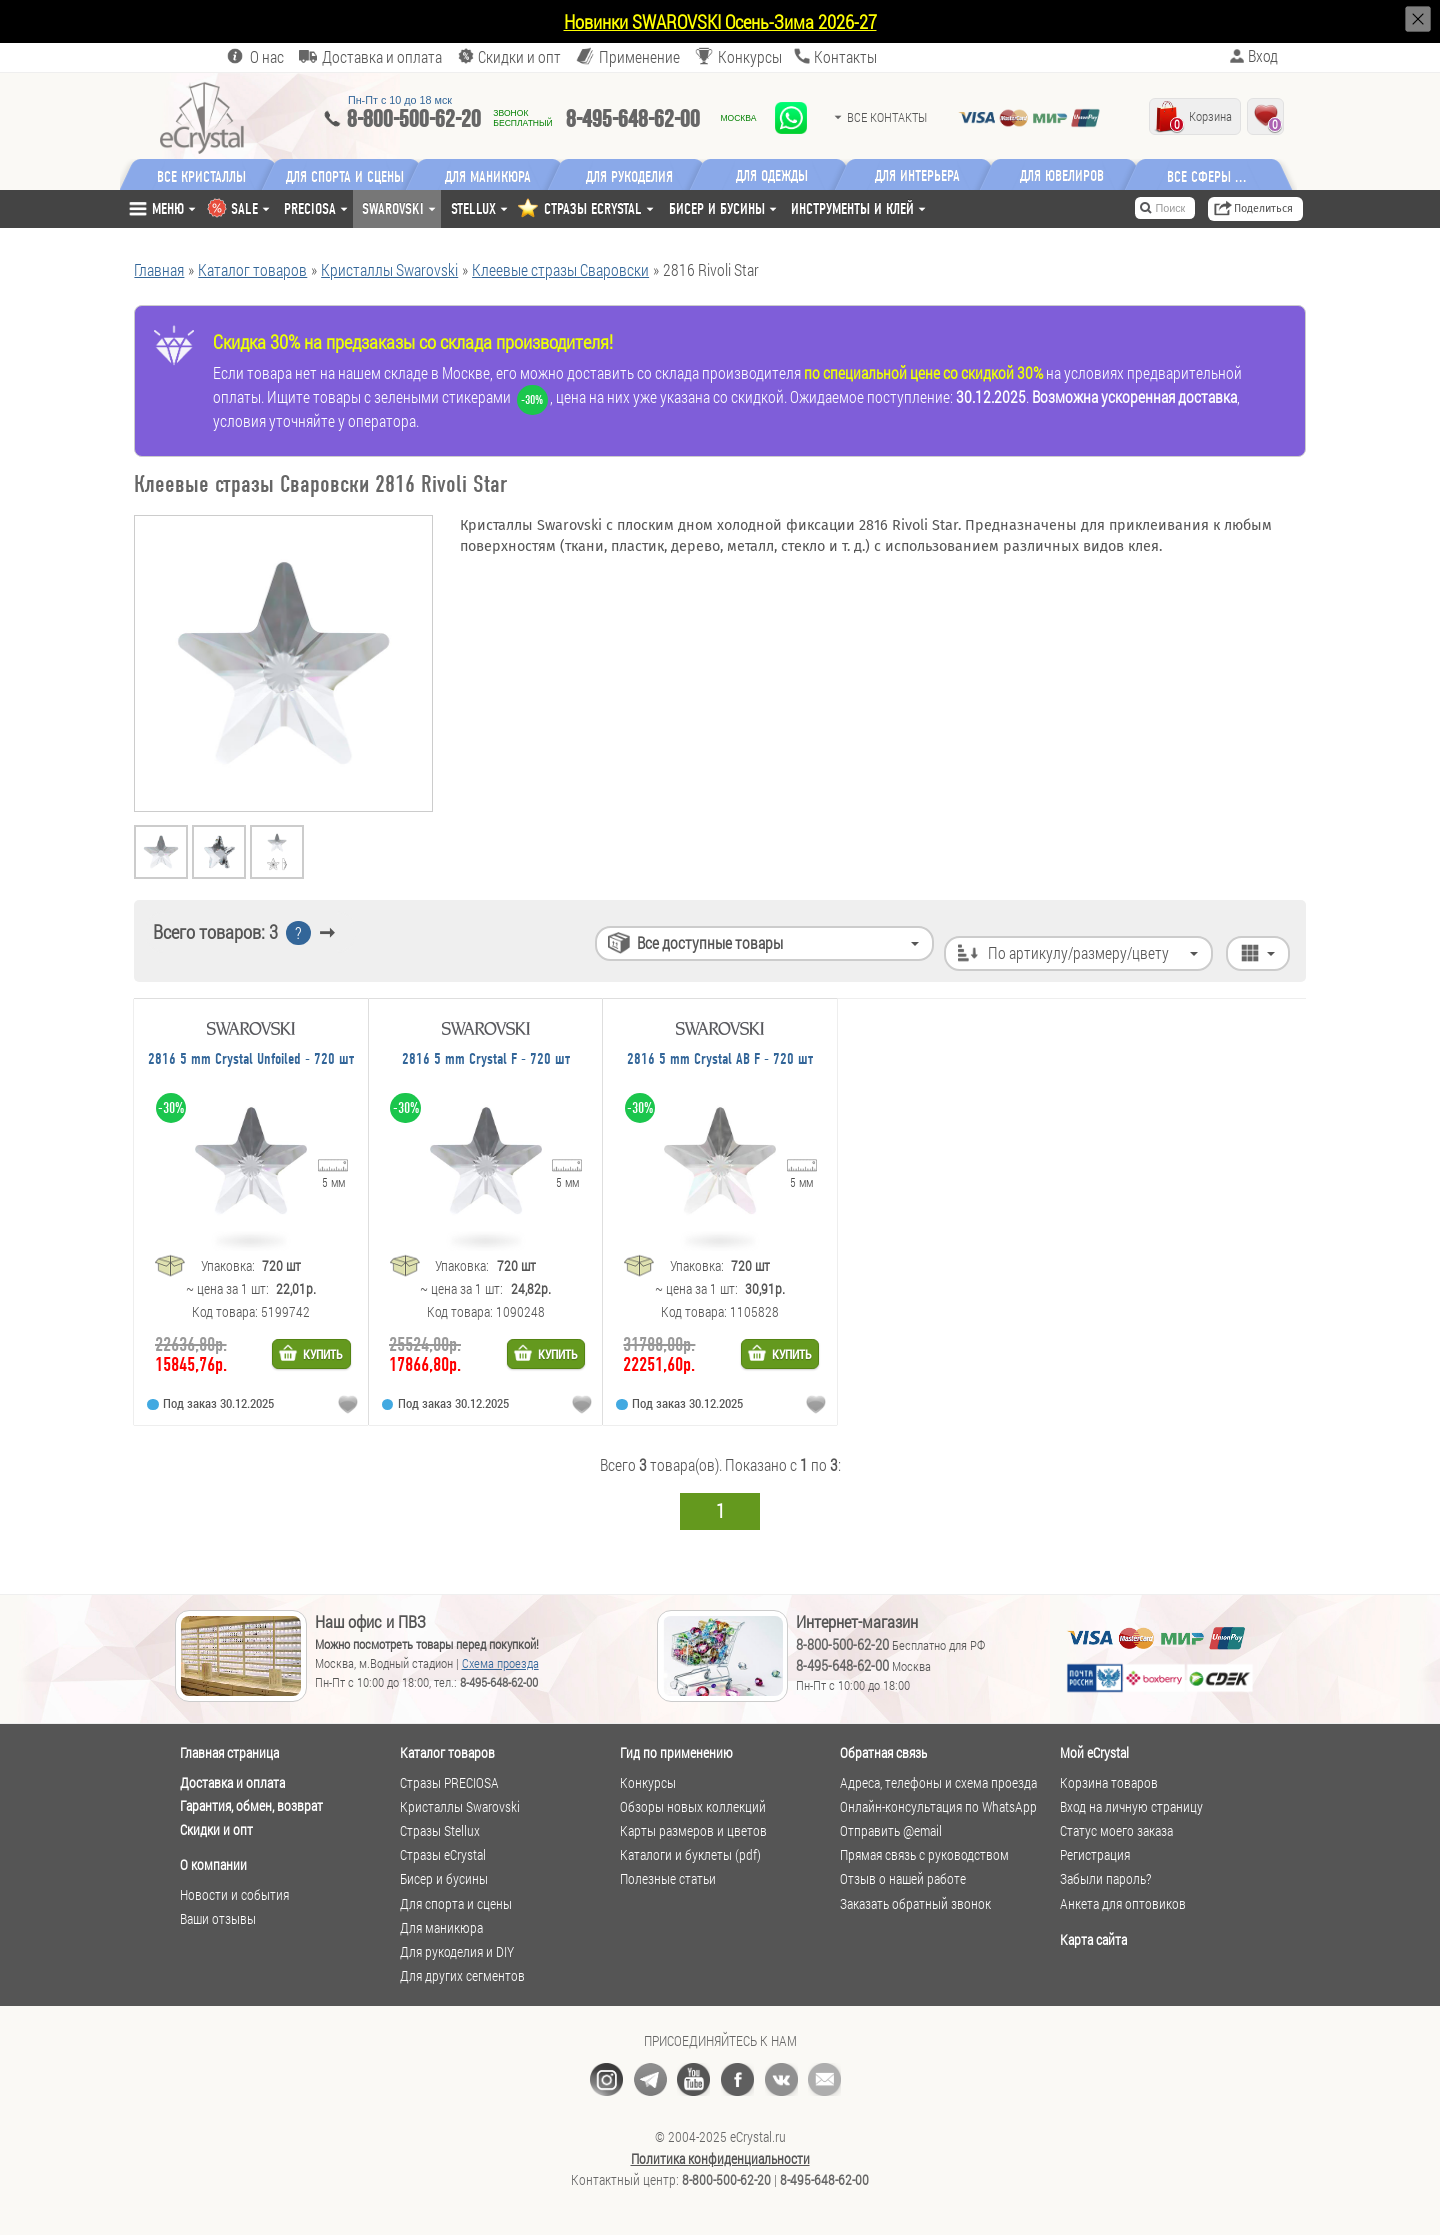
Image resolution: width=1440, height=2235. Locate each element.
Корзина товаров (1109, 1783)
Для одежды (783, 175)
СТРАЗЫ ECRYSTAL (593, 208)
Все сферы (1210, 175)
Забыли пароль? (1105, 1879)
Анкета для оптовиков (1123, 1904)
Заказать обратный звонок (915, 1904)
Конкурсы (750, 56)
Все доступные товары (701, 933)
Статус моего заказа (1116, 1831)
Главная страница (229, 1752)
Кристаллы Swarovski (460, 1807)
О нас (267, 56)
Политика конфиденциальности (720, 2159)
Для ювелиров (1073, 175)
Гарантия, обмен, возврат (251, 1805)
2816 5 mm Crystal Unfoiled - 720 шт (251, 1059)
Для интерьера (928, 175)
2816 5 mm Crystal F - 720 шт (486, 1059)
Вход (1263, 56)
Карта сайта (1093, 1939)
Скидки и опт (216, 1829)
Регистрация (1095, 1855)
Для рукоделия (638, 175)
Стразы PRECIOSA (449, 1783)
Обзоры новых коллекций (693, 1807)
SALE (244, 208)
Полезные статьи (668, 1879)
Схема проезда (500, 1663)
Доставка (382, 56)
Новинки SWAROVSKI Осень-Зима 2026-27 (720, 21)
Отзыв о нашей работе (903, 1879)
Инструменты (852, 208)
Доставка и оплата (232, 1782)
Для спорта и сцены (456, 1904)
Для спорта (348, 175)
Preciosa (310, 208)
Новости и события (234, 1895)
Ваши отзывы (218, 1919)
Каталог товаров (447, 1752)
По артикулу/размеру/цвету (1075, 933)
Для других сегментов (462, 1976)
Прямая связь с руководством (924, 1855)
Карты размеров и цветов (693, 1831)
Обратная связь (883, 1752)
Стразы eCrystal (443, 1855)
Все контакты (887, 117)
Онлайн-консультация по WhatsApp (938, 1807)
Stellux (473, 208)
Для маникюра (493, 175)
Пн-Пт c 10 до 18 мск (400, 100)
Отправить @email (891, 1831)
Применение (639, 56)
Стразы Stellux (440, 1831)
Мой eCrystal (1094, 1752)
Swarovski (393, 208)
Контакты (845, 56)
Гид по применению (676, 1752)
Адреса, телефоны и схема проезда (938, 1783)
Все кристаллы (201, 175)
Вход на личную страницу (1131, 1807)
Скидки (519, 56)
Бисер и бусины (717, 208)
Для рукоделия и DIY (457, 1952)
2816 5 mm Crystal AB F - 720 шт (720, 1059)
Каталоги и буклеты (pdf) (690, 1855)
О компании (213, 1864)
